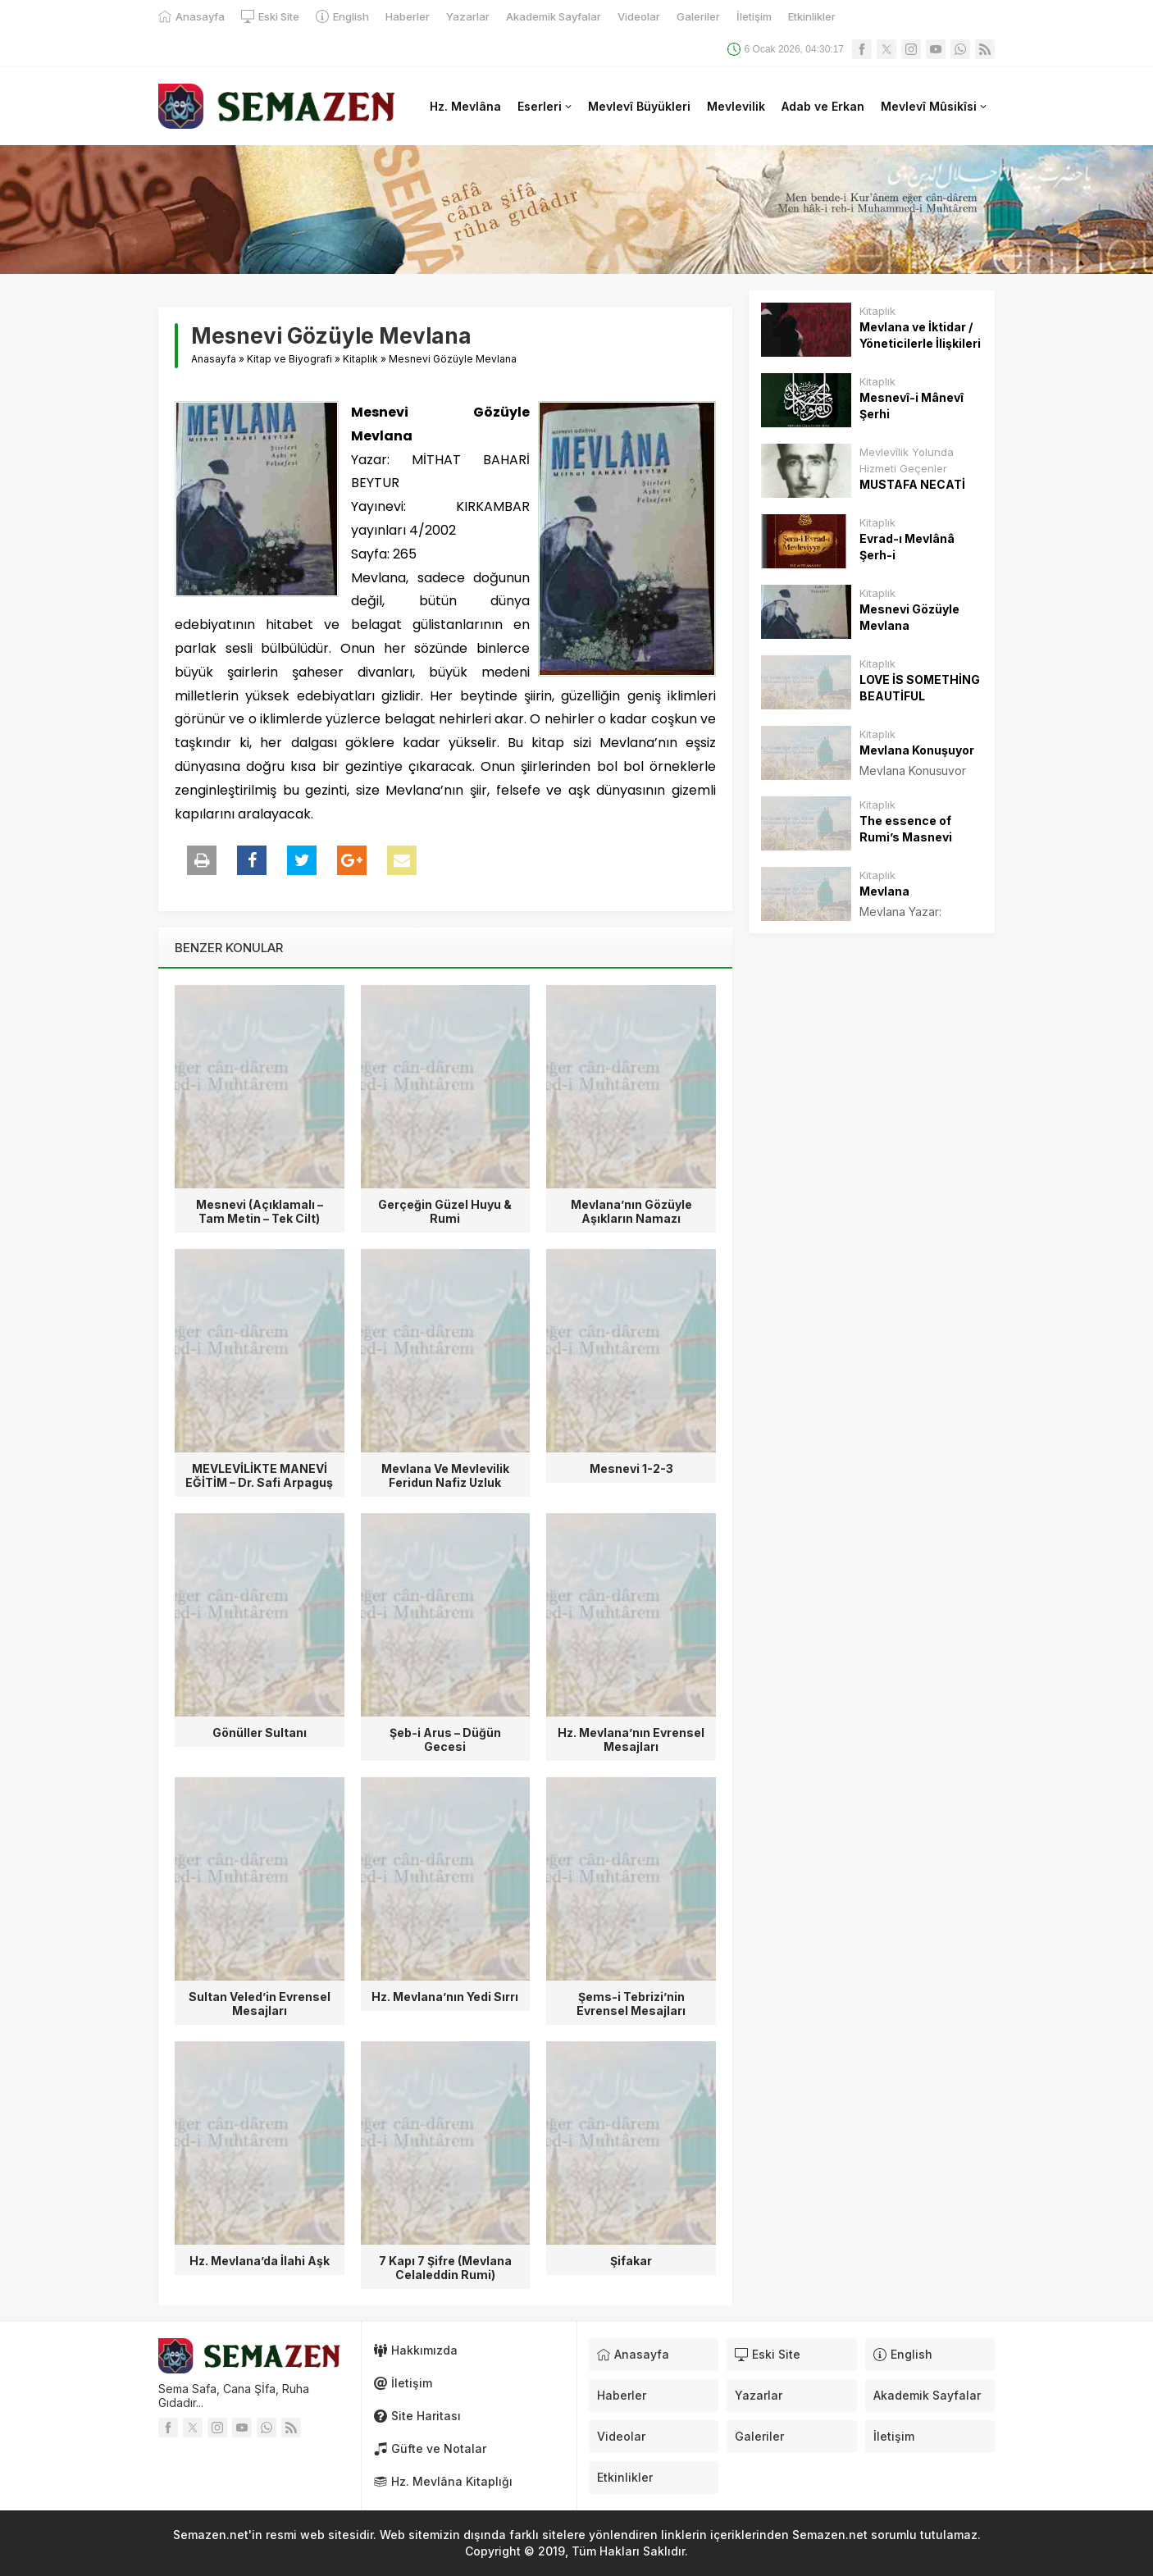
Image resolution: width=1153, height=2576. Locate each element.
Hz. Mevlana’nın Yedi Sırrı (444, 1997)
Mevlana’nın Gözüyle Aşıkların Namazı (631, 1211)
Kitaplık (360, 359)
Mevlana (884, 891)
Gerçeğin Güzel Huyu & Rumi (445, 1211)
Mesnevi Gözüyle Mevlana (909, 617)
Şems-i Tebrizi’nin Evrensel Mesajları (631, 2003)
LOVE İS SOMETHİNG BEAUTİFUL (919, 687)
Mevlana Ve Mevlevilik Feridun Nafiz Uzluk (445, 1475)
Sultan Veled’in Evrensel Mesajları (259, 2003)
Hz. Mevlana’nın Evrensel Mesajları (631, 1739)
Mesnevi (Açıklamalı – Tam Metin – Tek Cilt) (259, 1211)
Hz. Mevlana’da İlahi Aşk (259, 2261)
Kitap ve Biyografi (289, 359)
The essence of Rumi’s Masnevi (905, 829)
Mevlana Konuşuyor (916, 750)
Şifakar (631, 2261)
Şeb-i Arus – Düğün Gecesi (445, 1739)
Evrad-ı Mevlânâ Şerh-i (907, 546)
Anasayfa (213, 359)
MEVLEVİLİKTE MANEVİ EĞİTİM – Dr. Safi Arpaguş (259, 1475)
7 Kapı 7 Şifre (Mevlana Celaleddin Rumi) (445, 2268)
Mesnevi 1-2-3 (631, 1468)
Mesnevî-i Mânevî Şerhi (911, 405)
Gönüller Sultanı (259, 1732)
